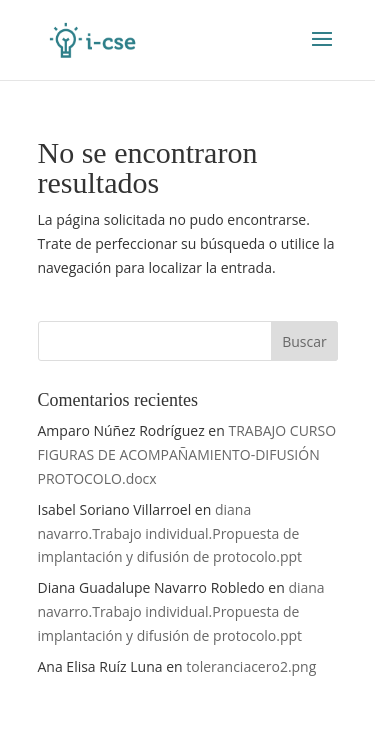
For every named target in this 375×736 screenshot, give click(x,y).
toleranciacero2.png (251, 666)
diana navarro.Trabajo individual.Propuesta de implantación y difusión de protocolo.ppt (170, 533)
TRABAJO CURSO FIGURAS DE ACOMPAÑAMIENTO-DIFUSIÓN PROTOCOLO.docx (187, 454)
